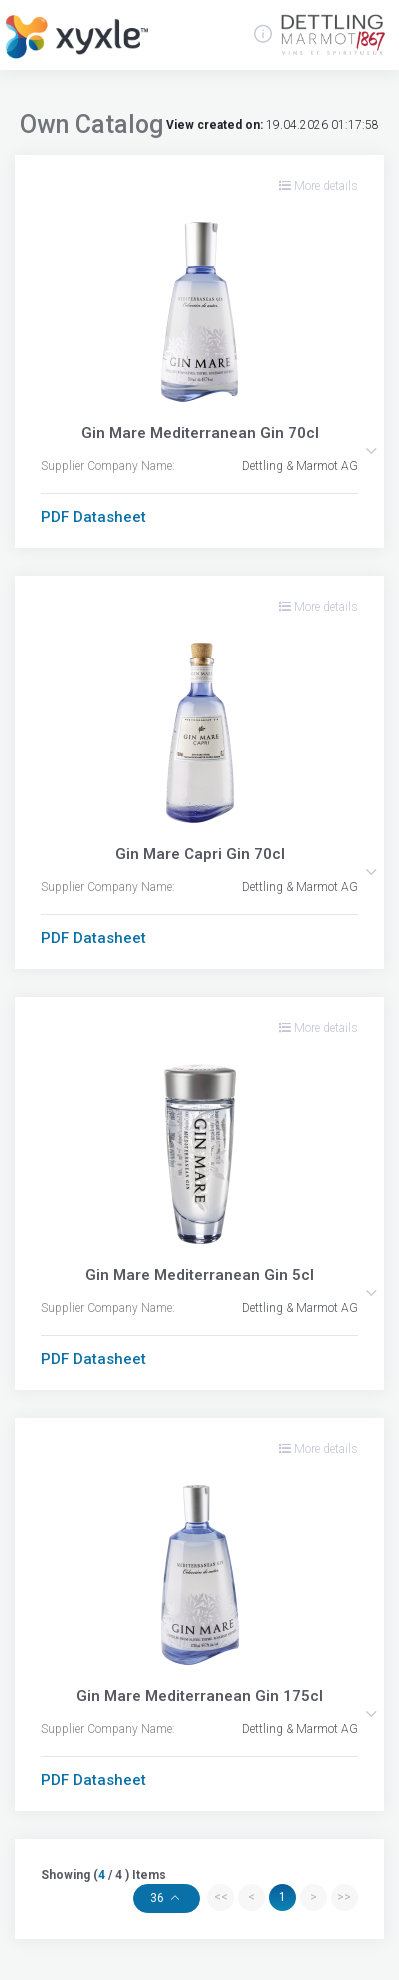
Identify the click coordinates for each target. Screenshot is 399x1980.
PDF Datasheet (93, 517)
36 (158, 1898)
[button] (371, 451)
